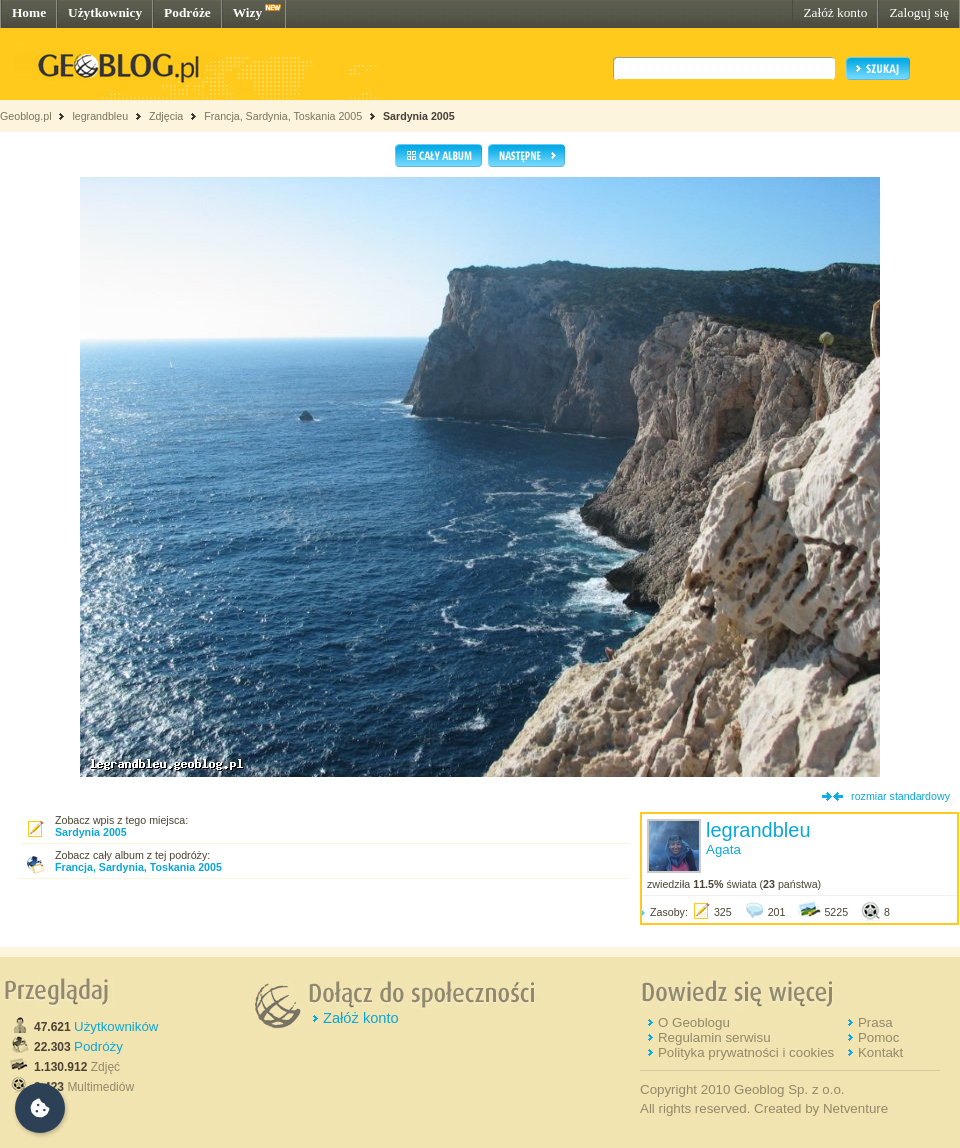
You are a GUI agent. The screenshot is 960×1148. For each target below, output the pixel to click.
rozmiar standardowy (900, 796)
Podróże (187, 12)
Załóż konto (835, 12)
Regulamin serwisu (714, 1037)
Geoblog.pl (26, 116)
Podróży (98, 1046)
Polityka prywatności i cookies (746, 1052)
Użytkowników (116, 1026)
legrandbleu (100, 116)
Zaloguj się (919, 12)
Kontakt (880, 1052)
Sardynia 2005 (419, 116)
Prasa (875, 1022)
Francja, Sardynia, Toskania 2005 (283, 116)
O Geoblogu (694, 1022)
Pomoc (878, 1037)
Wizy (247, 12)
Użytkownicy (105, 12)
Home (29, 12)
